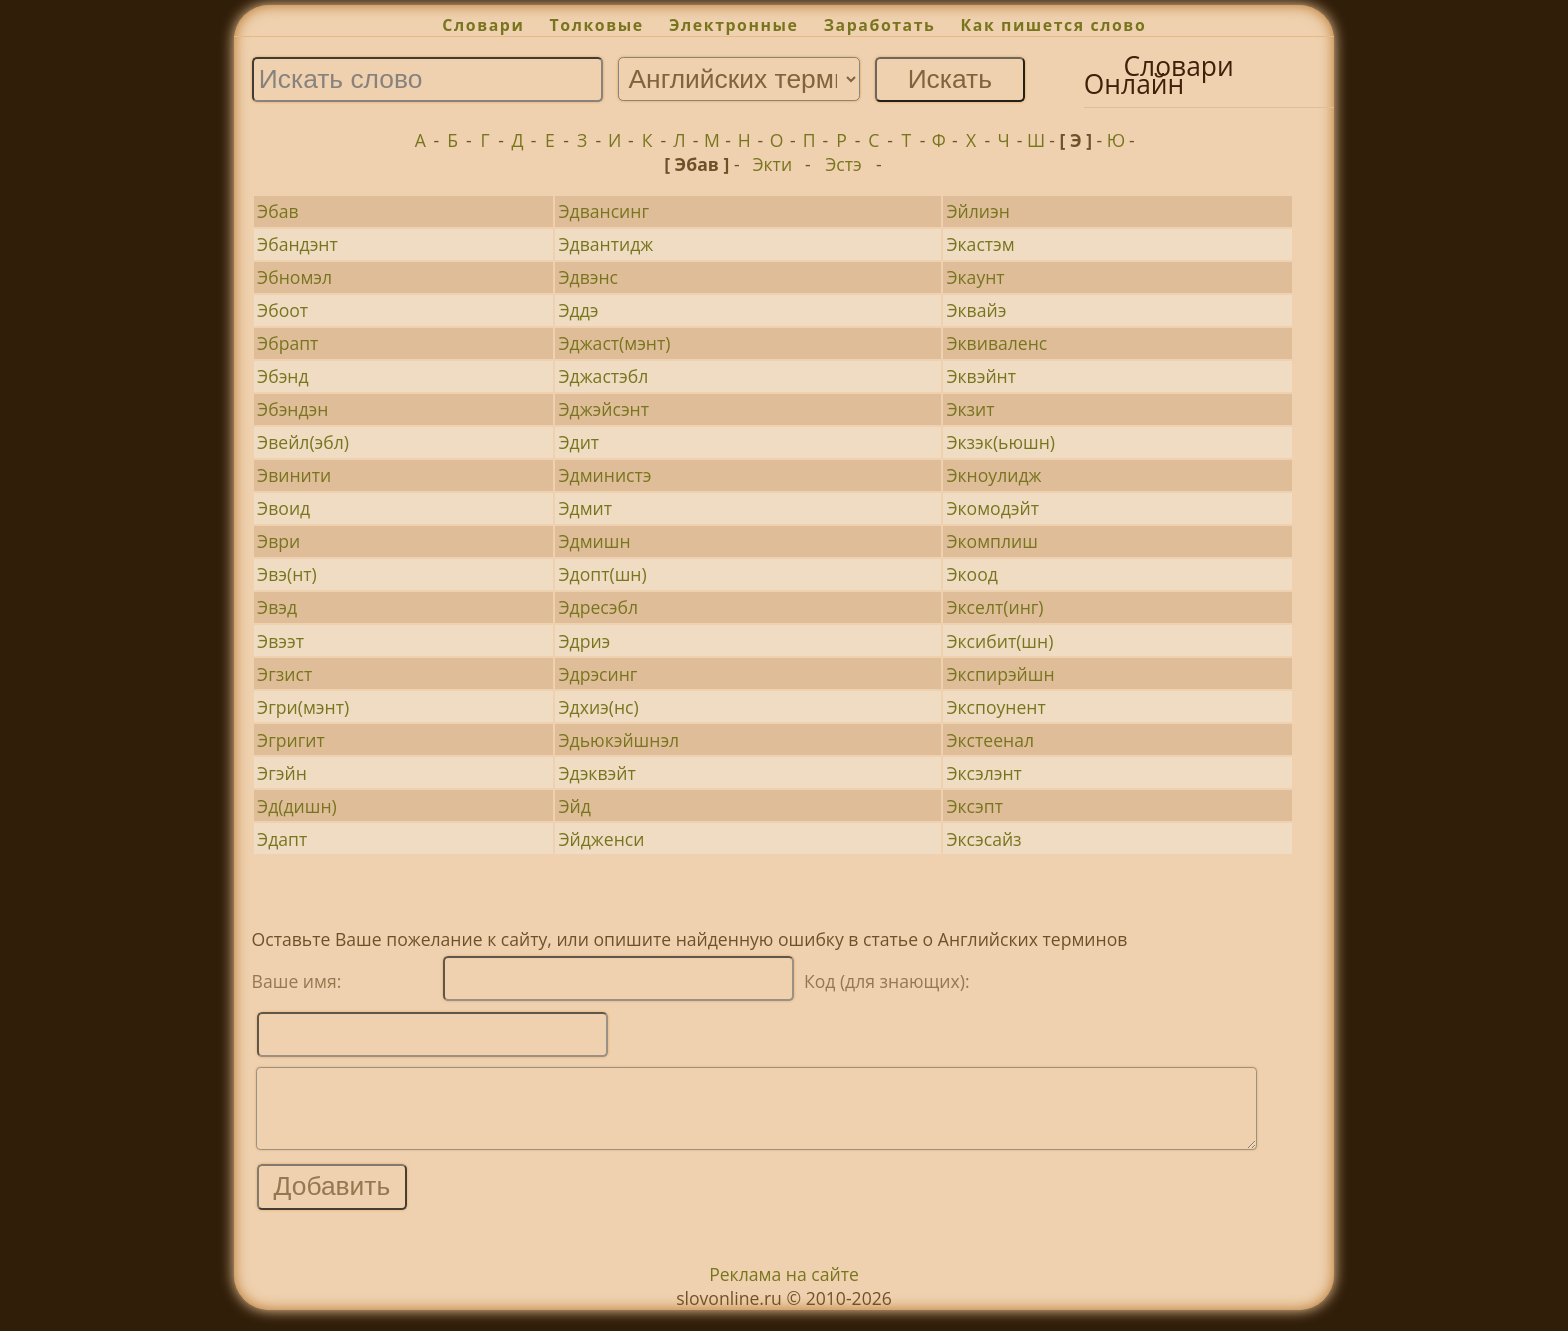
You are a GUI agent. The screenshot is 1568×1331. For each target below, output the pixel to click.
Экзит (970, 409)
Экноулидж (993, 475)
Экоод (971, 574)
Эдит (578, 442)
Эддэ (578, 310)
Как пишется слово (1054, 25)
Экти (772, 164)
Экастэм (980, 244)
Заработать (880, 25)
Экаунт (975, 277)
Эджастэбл (603, 376)
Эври (278, 541)
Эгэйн (282, 773)
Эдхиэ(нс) (598, 707)
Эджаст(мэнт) (614, 343)
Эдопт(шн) (602, 574)
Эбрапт (287, 343)
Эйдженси (601, 839)
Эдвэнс (588, 277)
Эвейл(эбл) (303, 442)
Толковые (597, 25)
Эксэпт (974, 806)
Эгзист (284, 674)
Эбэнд (282, 376)
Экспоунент (995, 707)
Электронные (734, 25)
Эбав (277, 211)
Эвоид (283, 508)
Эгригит (291, 740)
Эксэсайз (983, 839)
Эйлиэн (977, 211)
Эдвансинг (603, 211)
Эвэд (277, 607)
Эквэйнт (981, 376)
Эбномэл (294, 277)
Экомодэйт (992, 508)
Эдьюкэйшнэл (618, 740)
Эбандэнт (297, 244)
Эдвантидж (605, 244)
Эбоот (282, 310)
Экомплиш (991, 541)
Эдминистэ (604, 475)
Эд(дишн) (297, 806)
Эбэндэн (292, 409)
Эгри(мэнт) (303, 707)
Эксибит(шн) (999, 641)
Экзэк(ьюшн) (1000, 442)
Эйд (574, 806)
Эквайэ (976, 310)
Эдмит (585, 508)
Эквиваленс (996, 343)
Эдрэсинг (597, 674)
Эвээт (280, 641)
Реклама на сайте (784, 1289)
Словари (483, 25)
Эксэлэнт (983, 773)
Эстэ (843, 164)
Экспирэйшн (1000, 674)
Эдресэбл (598, 607)
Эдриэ (584, 641)
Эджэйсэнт (603, 409)
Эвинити (294, 475)
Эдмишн (594, 541)
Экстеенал (990, 740)
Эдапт (282, 839)
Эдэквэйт (596, 773)
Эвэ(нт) (287, 574)
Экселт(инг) (994, 607)
